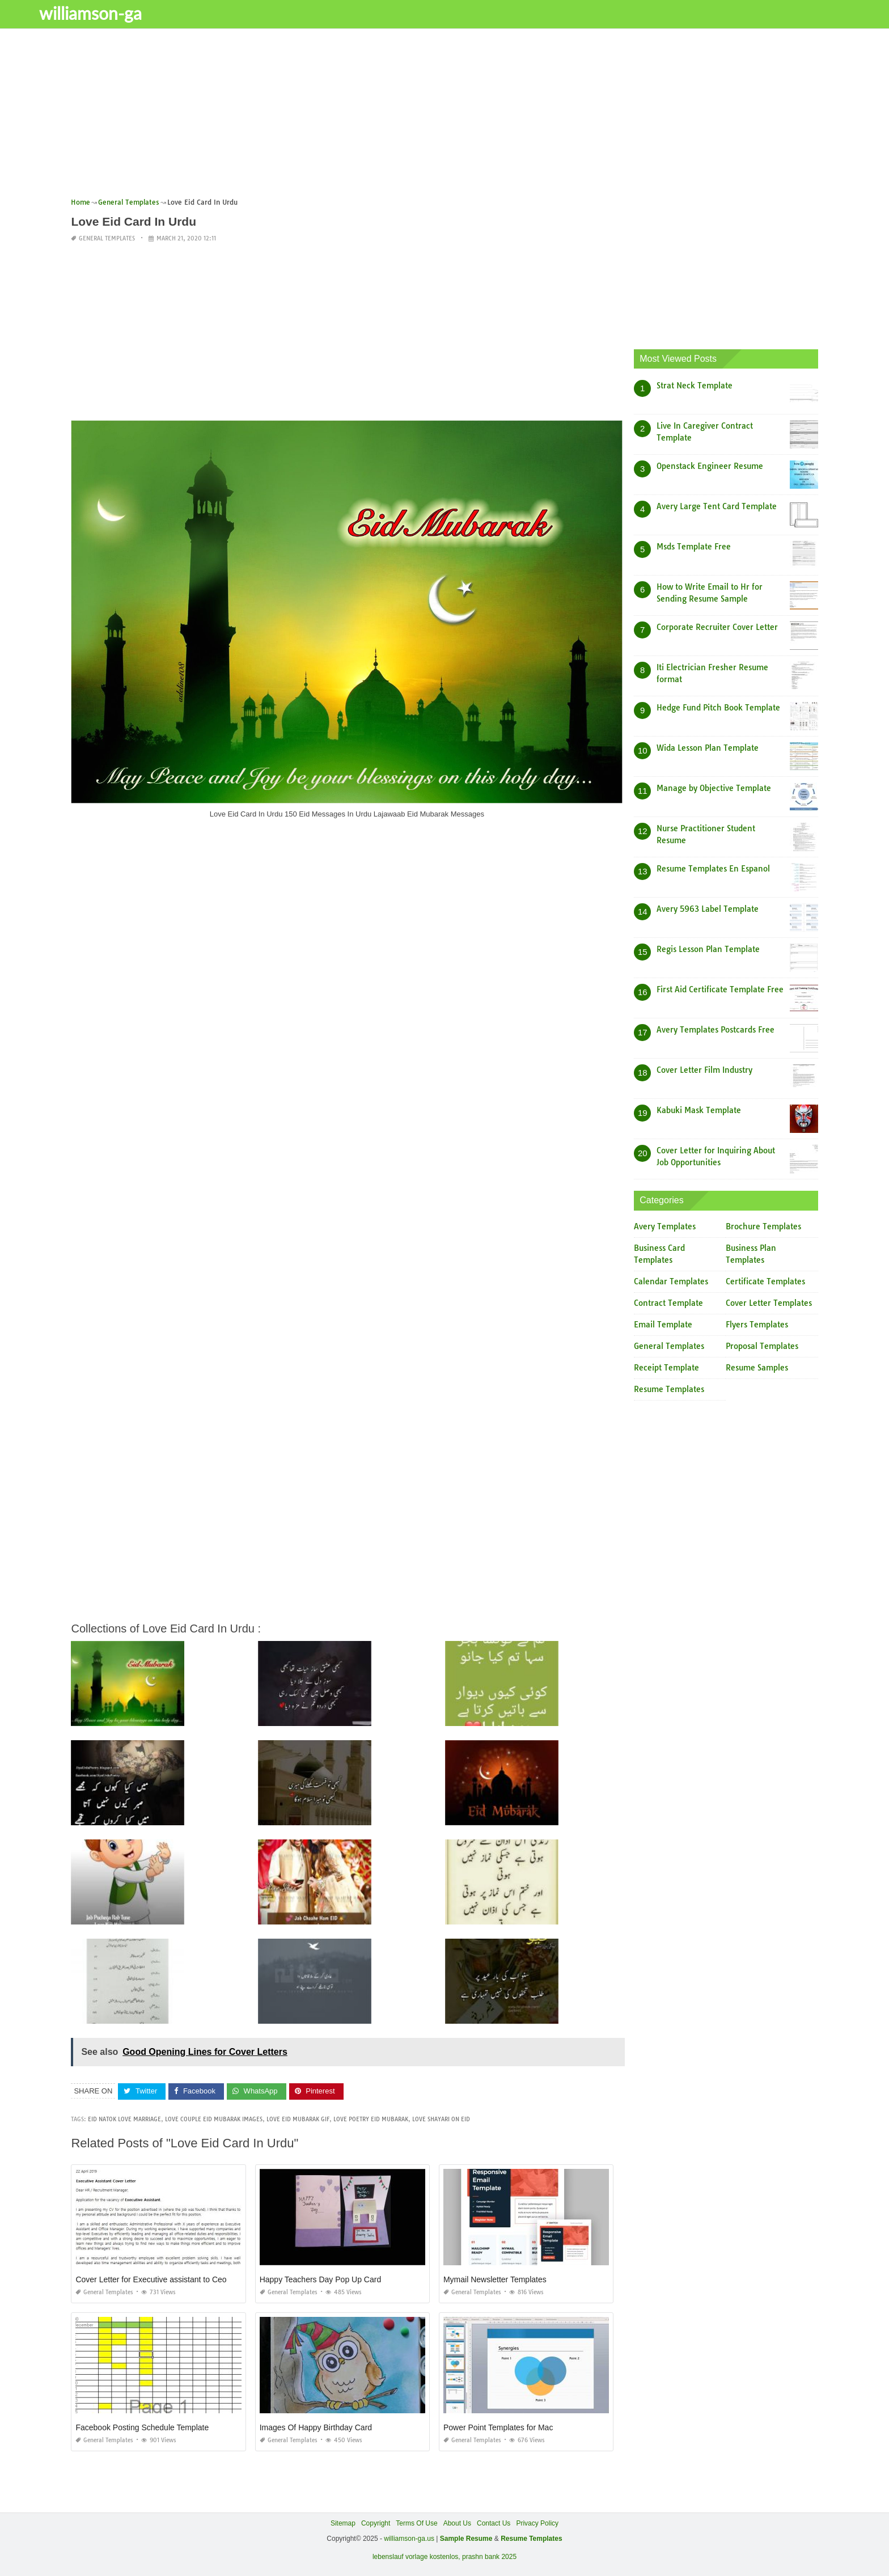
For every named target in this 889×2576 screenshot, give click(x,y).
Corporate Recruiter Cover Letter (717, 627)
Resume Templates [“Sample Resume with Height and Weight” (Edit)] (531, 2539)
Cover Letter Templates (769, 1303)
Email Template (663, 1324)
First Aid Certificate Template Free (720, 989)
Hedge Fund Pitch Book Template (718, 708)
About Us (457, 2523)
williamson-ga (128, 13)
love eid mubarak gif (297, 2118)
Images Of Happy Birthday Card (316, 2426)
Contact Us (493, 2523)
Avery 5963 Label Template (708, 909)
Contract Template (668, 1303)
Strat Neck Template (695, 385)
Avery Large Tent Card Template (717, 506)
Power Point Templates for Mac (498, 2426)
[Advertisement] (411, 116)
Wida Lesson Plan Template (708, 748)
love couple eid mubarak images (214, 2118)
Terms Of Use (416, 2523)
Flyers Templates (757, 1324)
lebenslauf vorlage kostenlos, (416, 2557)
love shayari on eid (441, 2118)
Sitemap (343, 2523)
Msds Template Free (694, 547)
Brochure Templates (763, 1226)
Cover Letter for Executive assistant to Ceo (150, 2278)
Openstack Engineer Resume (710, 466)
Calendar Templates (671, 1281)
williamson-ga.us (409, 2539)
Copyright (375, 2523)
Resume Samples (757, 1368)
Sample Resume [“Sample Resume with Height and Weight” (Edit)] (466, 2539)
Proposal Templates (762, 1346)
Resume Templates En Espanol (713, 869)
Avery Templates (665, 1226)
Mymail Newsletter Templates (495, 2278)
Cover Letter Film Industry (704, 1070)
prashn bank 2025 (489, 2557)
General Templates (107, 238)
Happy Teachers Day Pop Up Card (321, 2278)
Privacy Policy (537, 2523)
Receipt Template (666, 1368)
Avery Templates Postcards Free (715, 1030)
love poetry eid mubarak (370, 2118)
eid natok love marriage (124, 2118)
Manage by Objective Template (714, 788)
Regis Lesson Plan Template (708, 949)
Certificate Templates (765, 1281)
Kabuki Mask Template (699, 1110)
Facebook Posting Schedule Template (142, 2426)
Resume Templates (669, 1389)
